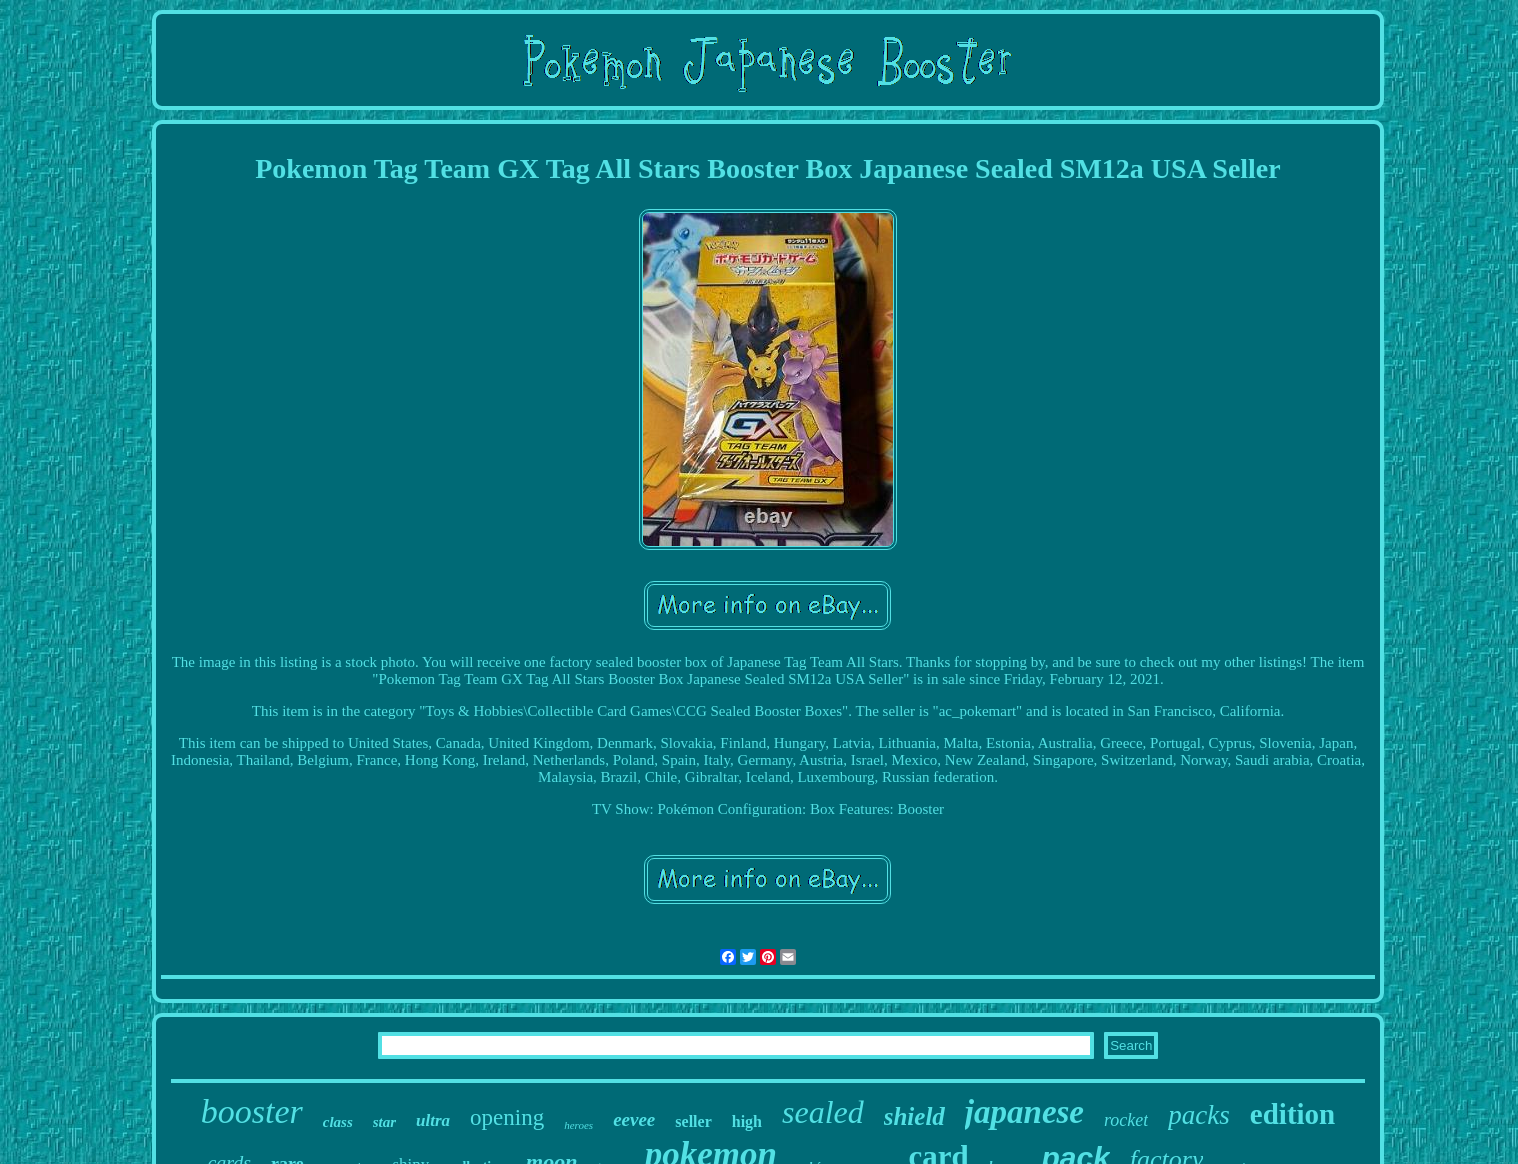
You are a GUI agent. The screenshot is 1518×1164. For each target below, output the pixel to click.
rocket (1126, 1120)
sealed (823, 1112)
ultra (433, 1120)
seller (693, 1121)
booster (252, 1111)
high (747, 1121)
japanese (1024, 1112)
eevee (634, 1119)
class (338, 1122)
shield (914, 1116)
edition (1292, 1114)
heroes (578, 1125)
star (384, 1122)
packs (1198, 1115)
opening (507, 1117)
